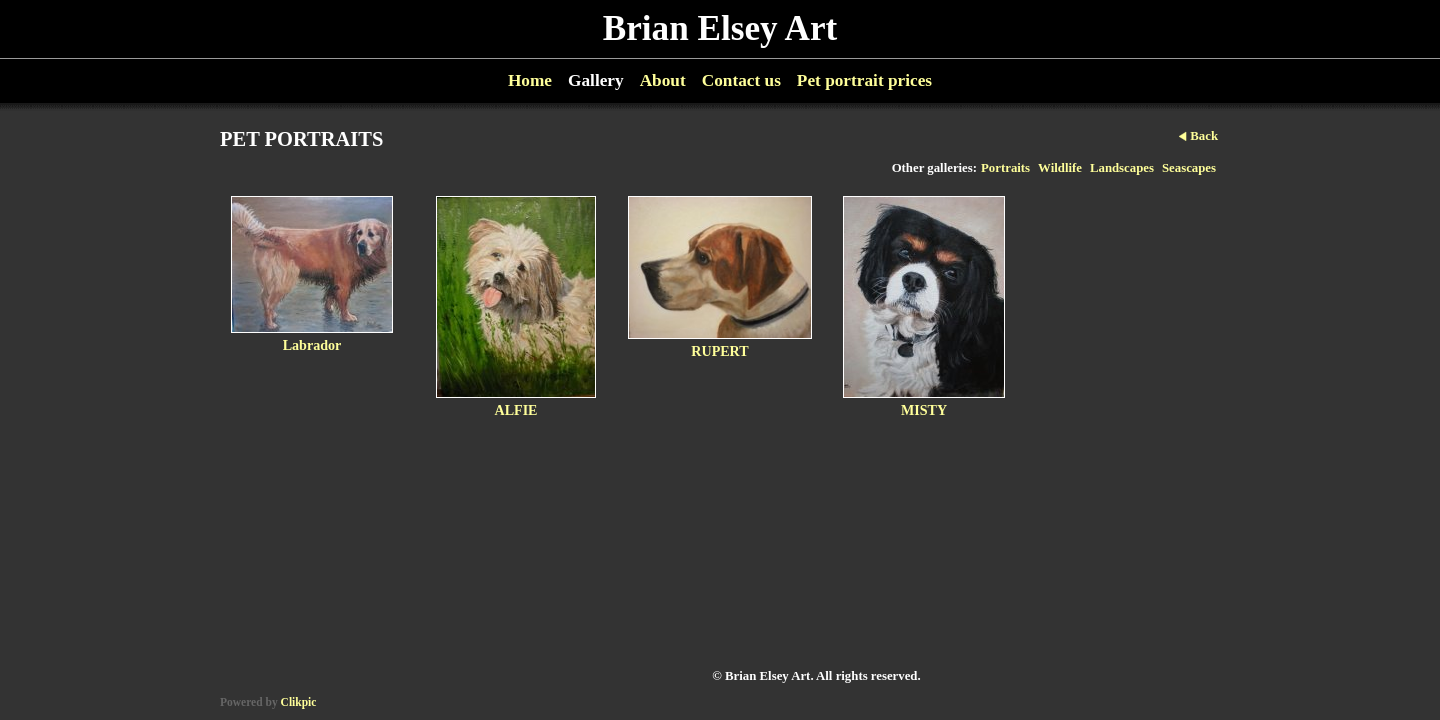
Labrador (312, 345)
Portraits (1005, 168)
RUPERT (719, 351)
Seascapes (1189, 168)
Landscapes (1122, 168)
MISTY (924, 410)
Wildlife (1060, 168)
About (663, 80)
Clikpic (299, 702)
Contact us (741, 80)
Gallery (596, 80)
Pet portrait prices (864, 80)
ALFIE (515, 410)
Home (530, 80)
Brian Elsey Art (720, 28)
